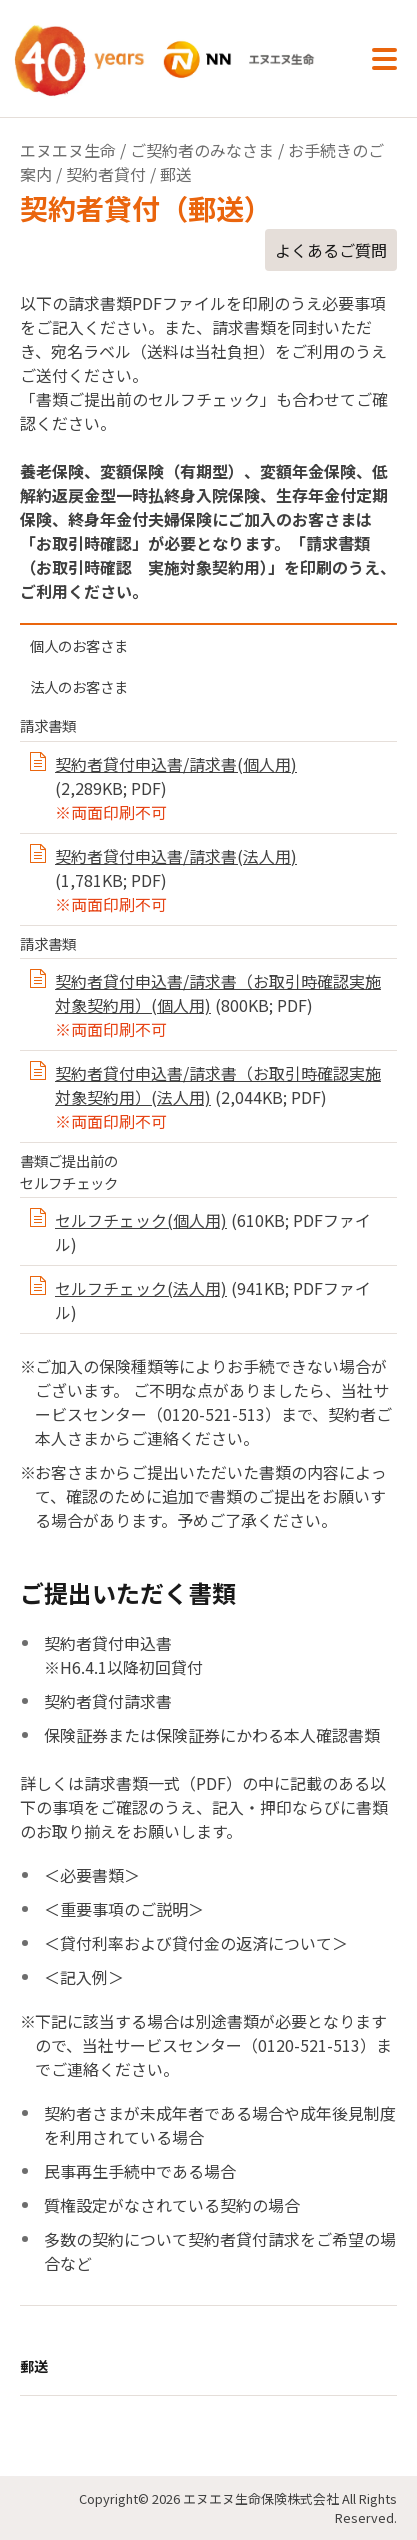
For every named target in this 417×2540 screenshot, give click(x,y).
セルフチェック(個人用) (141, 1220)
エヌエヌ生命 (68, 150)
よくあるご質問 (331, 250)
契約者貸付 (106, 174)
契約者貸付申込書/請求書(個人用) (176, 764)
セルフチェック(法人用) (141, 1288)
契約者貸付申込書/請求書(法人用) (176, 856)
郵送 (34, 2366)
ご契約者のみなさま (202, 150)
